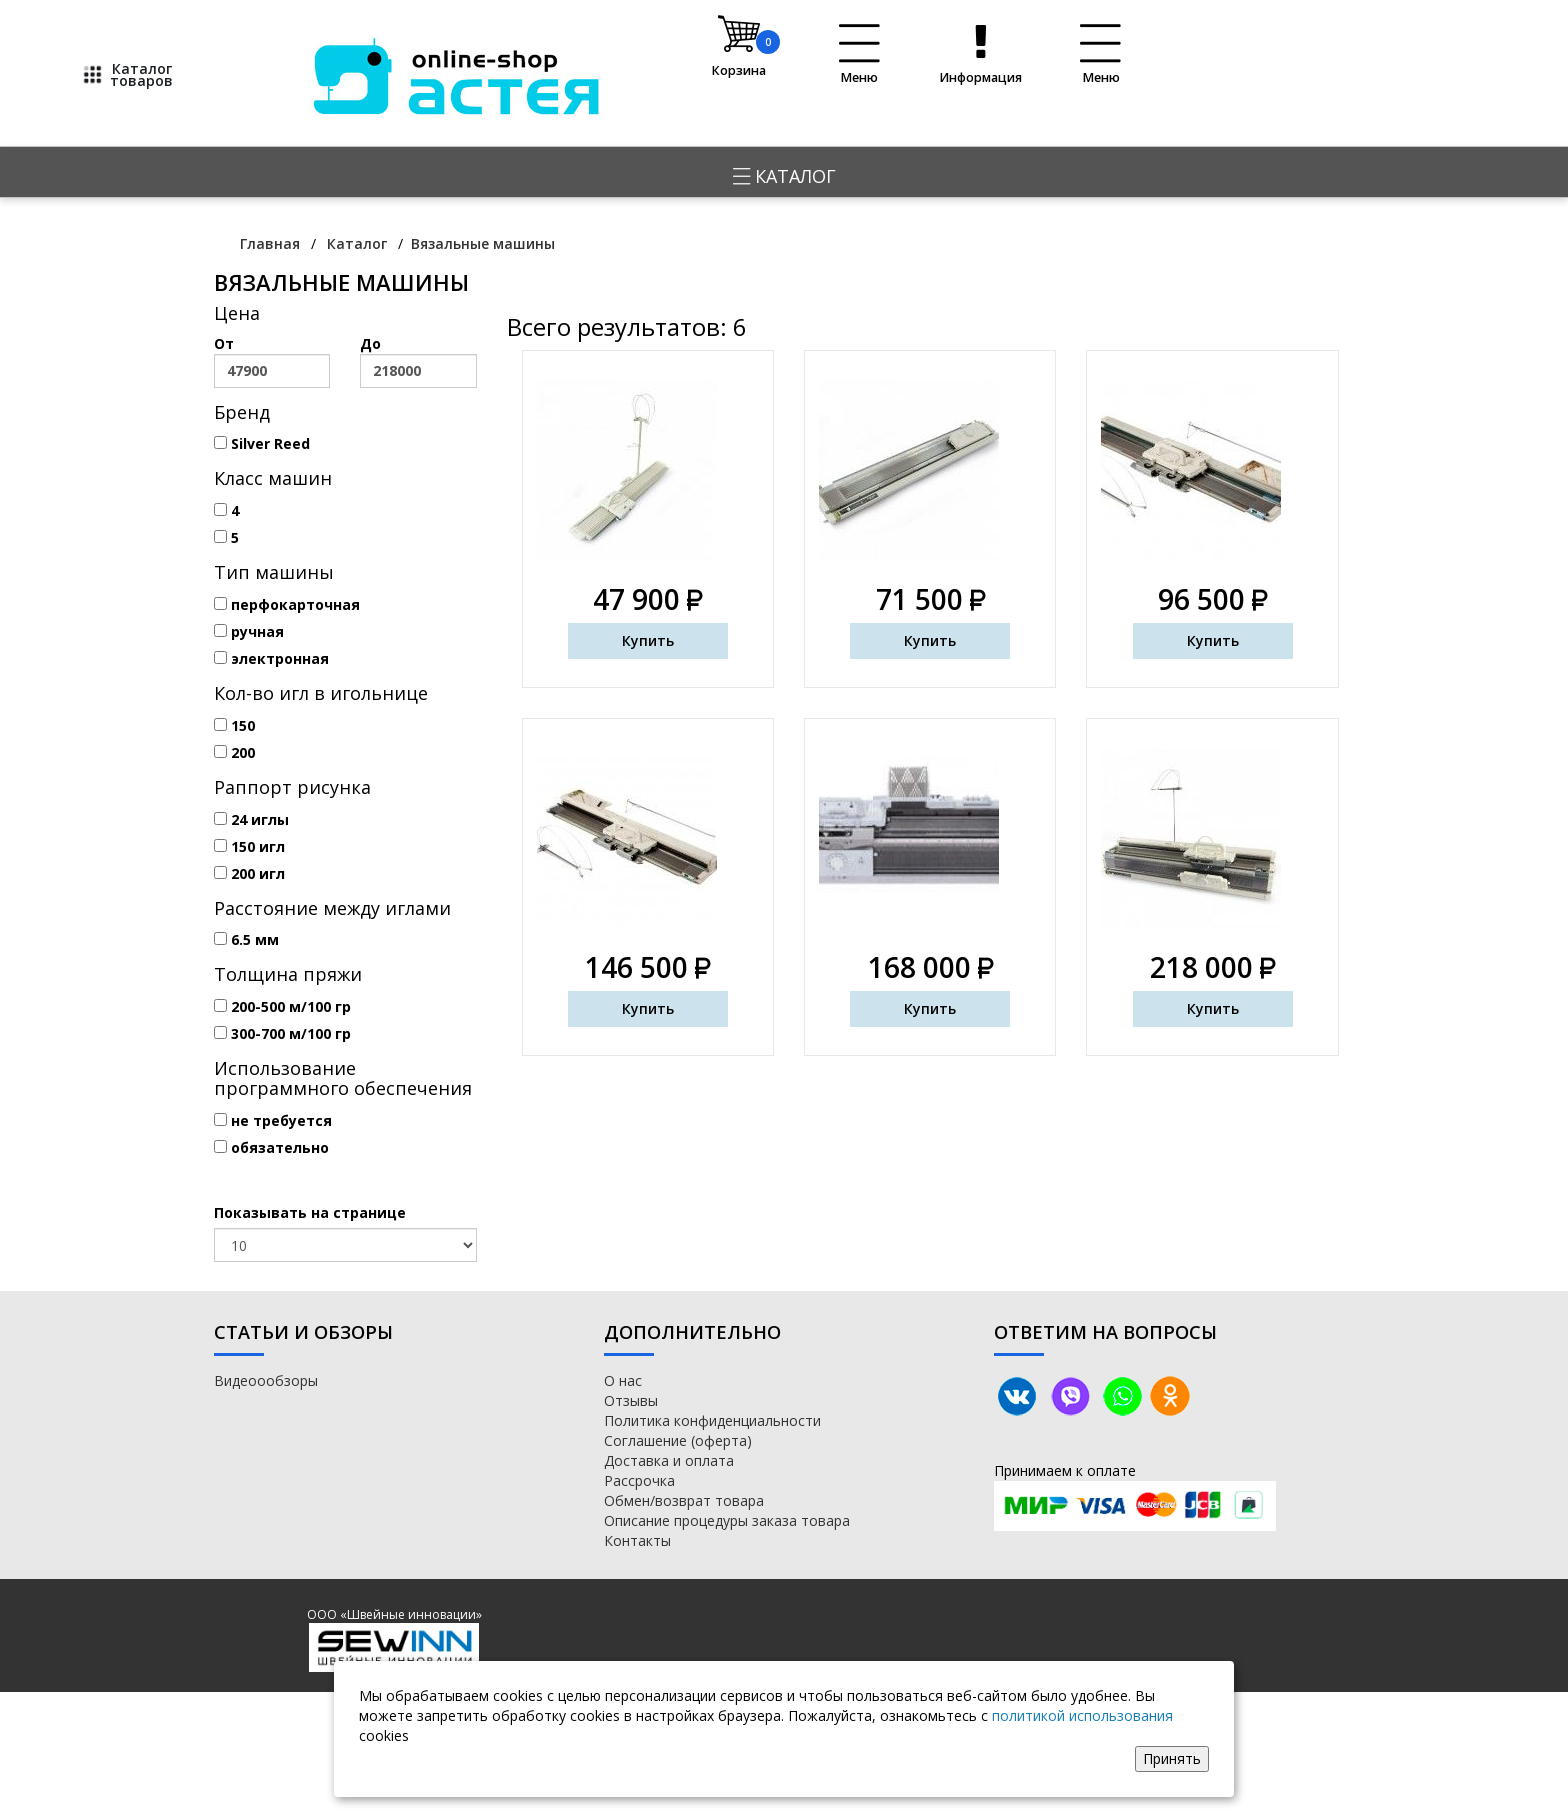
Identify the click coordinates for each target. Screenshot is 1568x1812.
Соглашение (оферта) (678, 1440)
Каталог (784, 176)
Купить (648, 640)
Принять (1172, 1758)
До (418, 361)
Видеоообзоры (266, 1380)
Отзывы (631, 1400)
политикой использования (1082, 1715)
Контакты (637, 1540)
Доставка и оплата (669, 1460)
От (272, 361)
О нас (623, 1380)
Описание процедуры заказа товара (727, 1520)
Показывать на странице (310, 1212)
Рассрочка (639, 1480)
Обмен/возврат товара (684, 1500)
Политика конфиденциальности (712, 1420)
